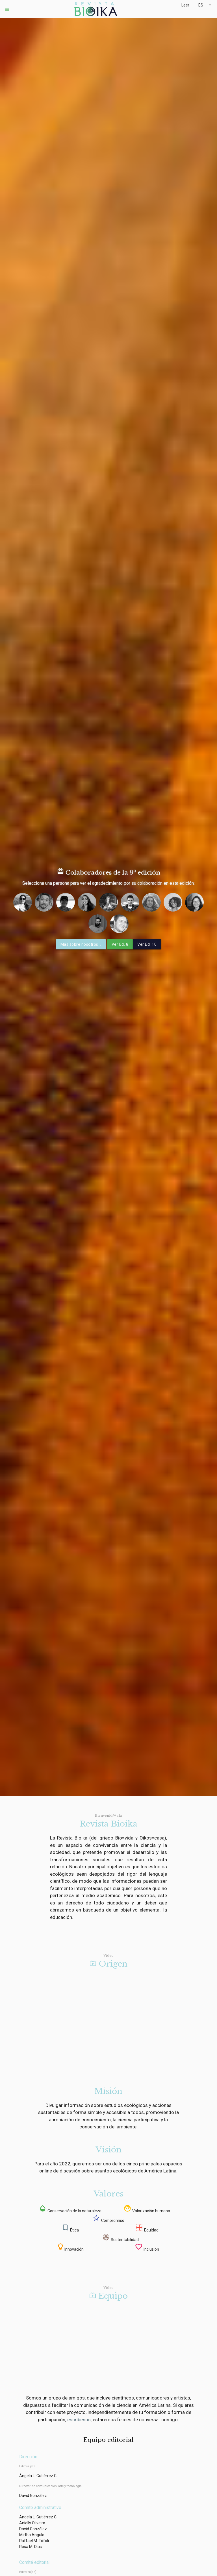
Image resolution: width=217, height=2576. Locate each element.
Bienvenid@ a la (108, 1815)
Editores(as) (27, 2572)
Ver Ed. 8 (120, 944)
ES (205, 5)
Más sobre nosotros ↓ (80, 944)
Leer (185, 5)
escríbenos (79, 2419)
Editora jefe (27, 2466)
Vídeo (108, 1956)
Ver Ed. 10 (147, 944)
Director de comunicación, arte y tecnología (50, 2486)
